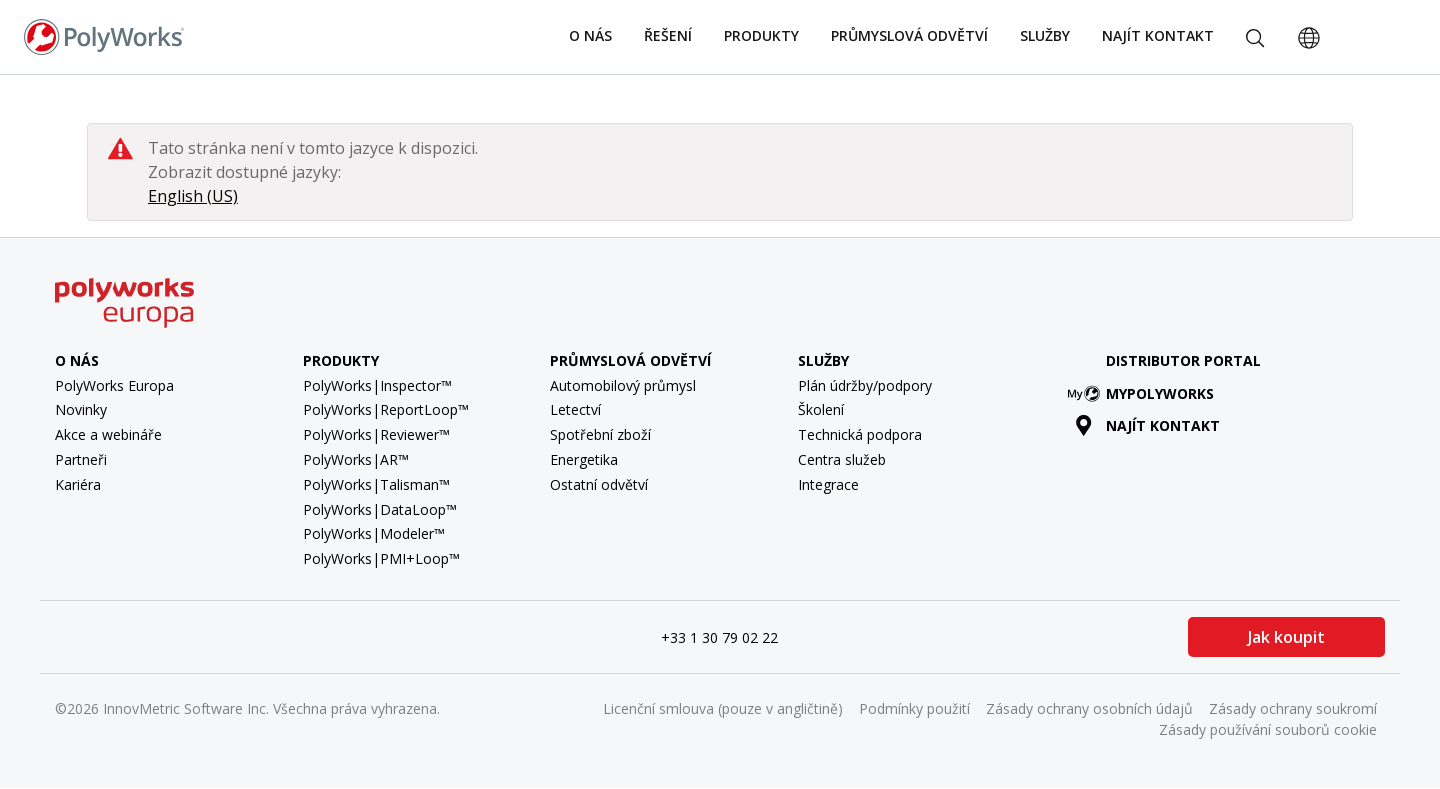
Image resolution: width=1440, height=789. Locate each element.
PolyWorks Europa (114, 385)
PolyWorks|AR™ (356, 459)
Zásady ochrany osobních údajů (1089, 708)
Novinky (81, 409)
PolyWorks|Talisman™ (376, 484)
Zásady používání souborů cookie (1268, 729)
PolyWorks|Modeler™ (374, 533)
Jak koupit (1286, 637)
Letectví (575, 409)
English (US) (193, 196)
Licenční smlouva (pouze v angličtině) (723, 708)
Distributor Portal (1183, 360)
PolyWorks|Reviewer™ (376, 434)
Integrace (828, 484)
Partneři (81, 459)
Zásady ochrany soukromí (1293, 708)
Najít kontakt (1158, 35)
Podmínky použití (914, 708)
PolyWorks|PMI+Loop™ (381, 558)
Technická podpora (860, 434)
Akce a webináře (108, 434)
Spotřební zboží (600, 434)
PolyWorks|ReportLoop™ (386, 409)
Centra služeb (842, 459)
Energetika (584, 459)
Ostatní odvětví (599, 484)
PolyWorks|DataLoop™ (380, 509)
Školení (821, 409)
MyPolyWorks (1144, 393)
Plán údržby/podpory (865, 385)
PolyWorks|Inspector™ (377, 385)
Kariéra (78, 484)
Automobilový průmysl (623, 385)
